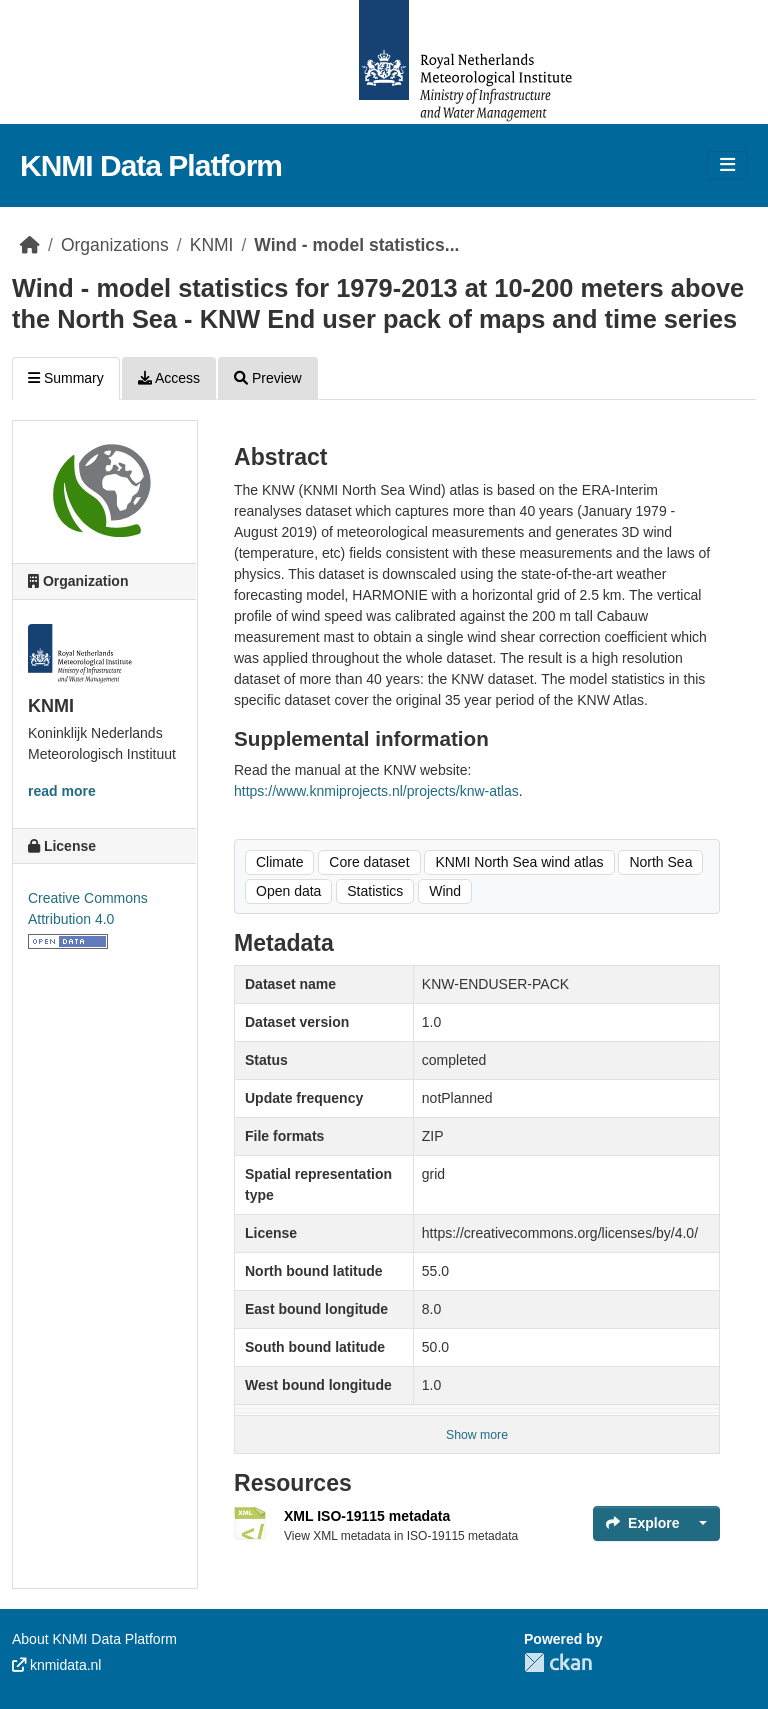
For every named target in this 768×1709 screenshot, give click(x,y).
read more (62, 791)
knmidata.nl (56, 1665)
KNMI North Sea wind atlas (519, 862)
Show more (477, 1435)
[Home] (30, 245)
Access (169, 378)
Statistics (375, 891)
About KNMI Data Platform (94, 1639)
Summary (66, 378)
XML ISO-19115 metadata (367, 1516)
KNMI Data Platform (151, 165)
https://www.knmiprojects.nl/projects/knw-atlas (376, 791)
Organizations (115, 245)
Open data (288, 891)
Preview (268, 378)
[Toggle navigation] (727, 165)
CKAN (558, 1662)
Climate (279, 862)
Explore (642, 1523)
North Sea (660, 862)
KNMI (212, 245)
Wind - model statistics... (356, 245)
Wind (445, 891)
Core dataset (369, 862)
